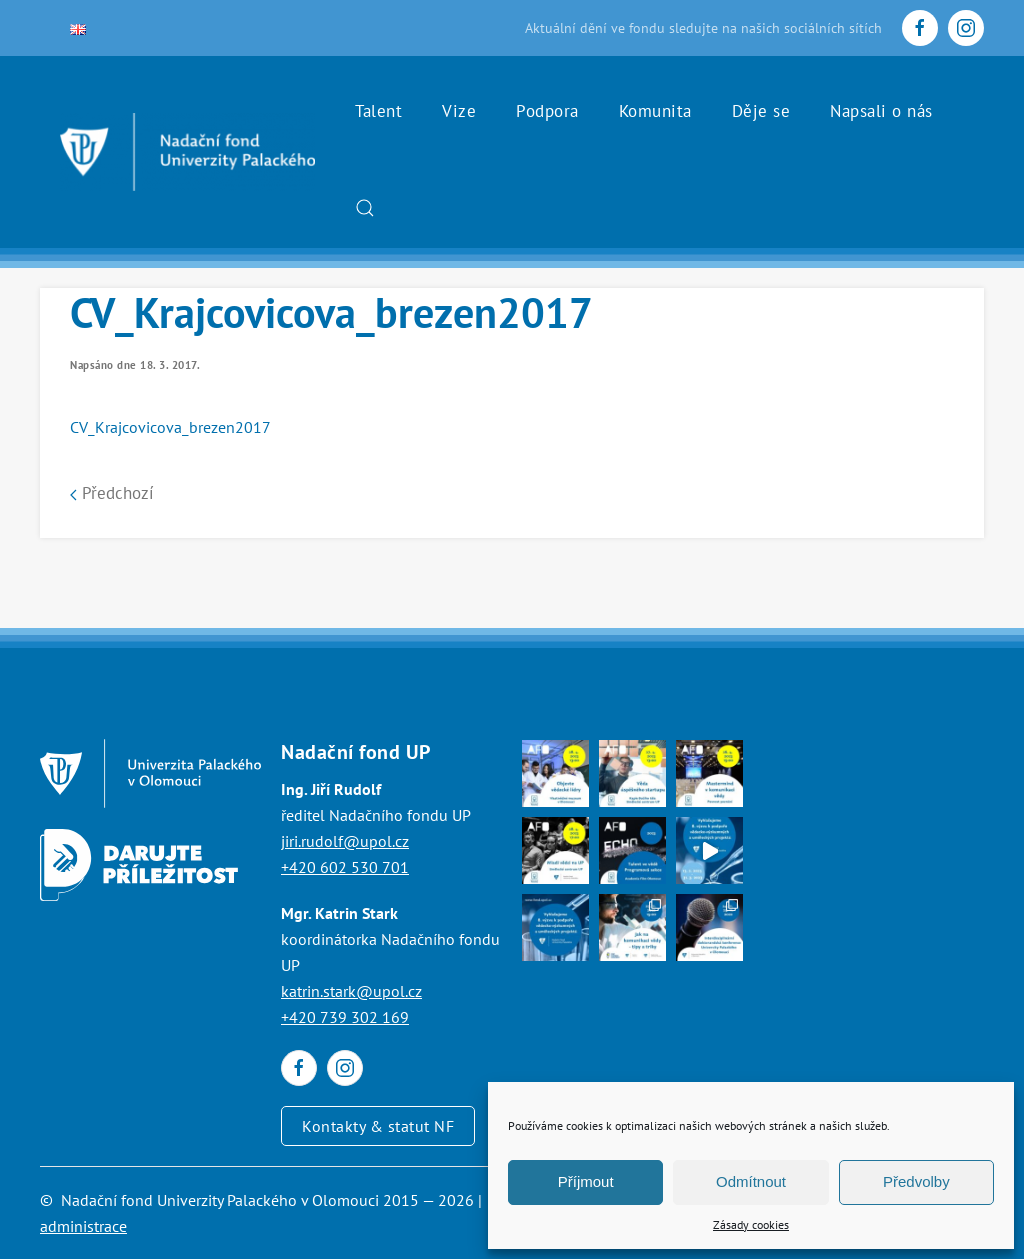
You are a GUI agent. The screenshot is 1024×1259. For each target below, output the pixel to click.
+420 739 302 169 (345, 1017)
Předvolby (916, 1181)
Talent (378, 111)
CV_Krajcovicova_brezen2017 (170, 427)
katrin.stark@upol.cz (351, 991)
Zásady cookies (751, 1224)
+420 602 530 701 (345, 867)
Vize (459, 111)
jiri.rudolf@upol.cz (345, 841)
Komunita (655, 111)
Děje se (761, 111)
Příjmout (586, 1181)
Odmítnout (751, 1181)
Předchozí (112, 493)
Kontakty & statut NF (378, 1126)
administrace (83, 1226)
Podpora (547, 111)
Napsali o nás (881, 111)
